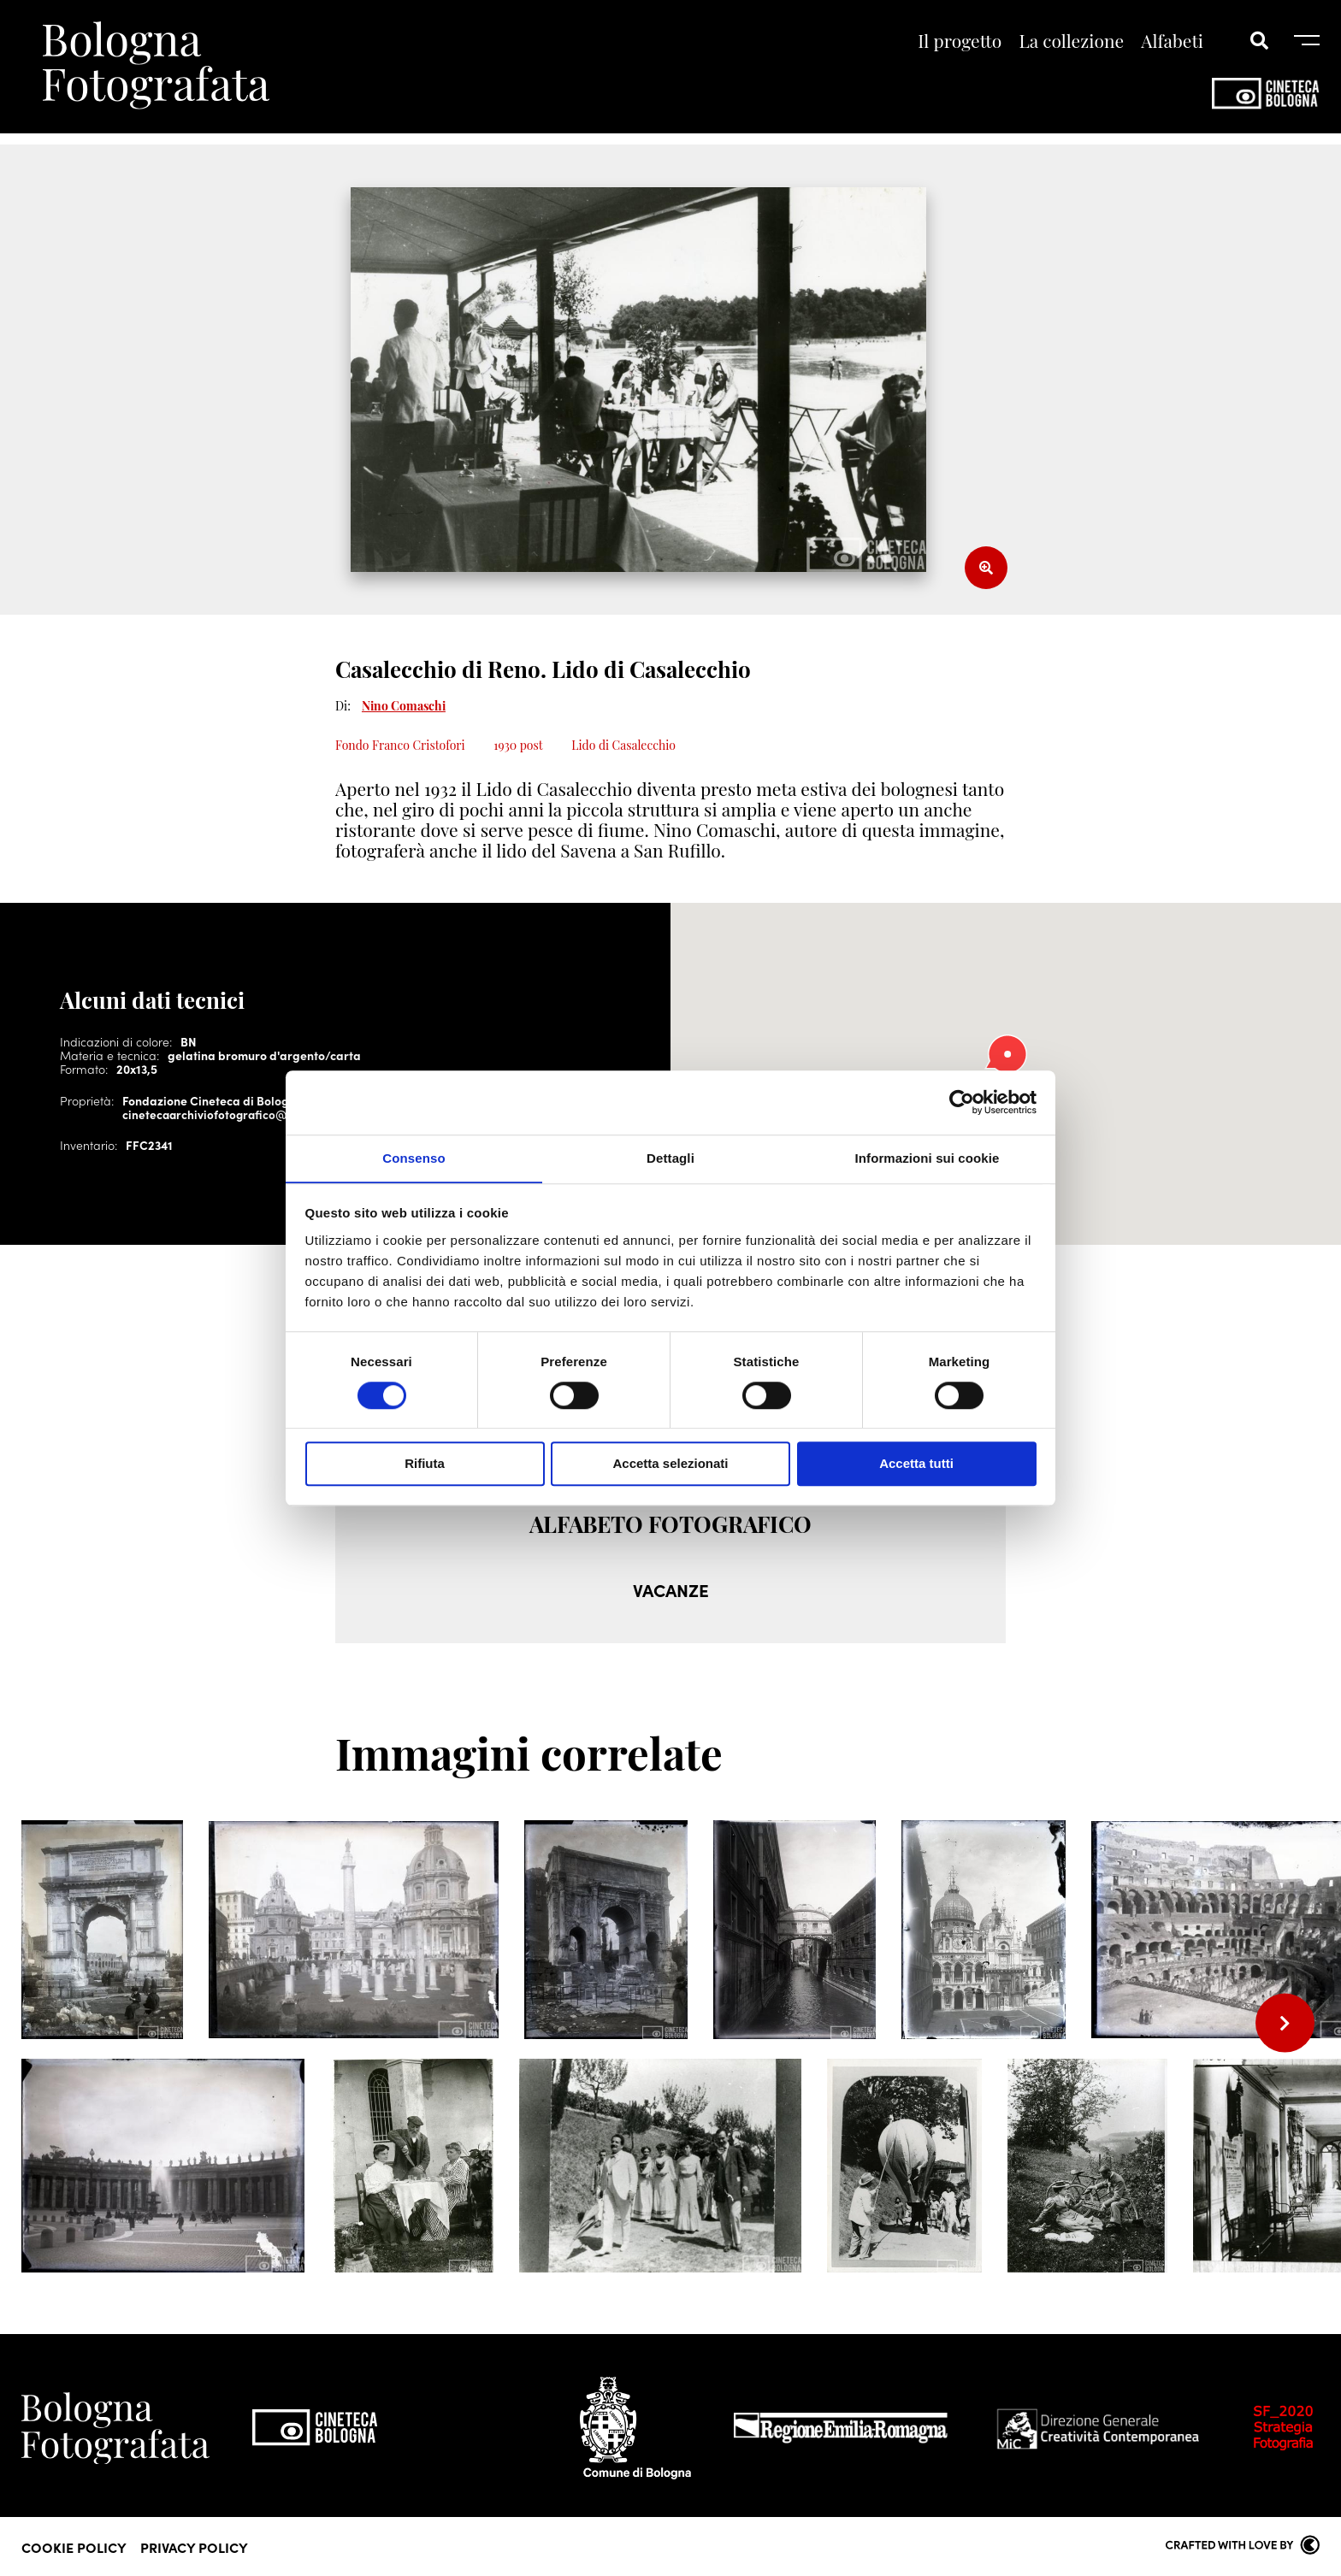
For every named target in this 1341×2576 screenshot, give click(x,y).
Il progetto (959, 42)
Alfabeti (1172, 42)
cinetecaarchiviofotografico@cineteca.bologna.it (261, 1114)
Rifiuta (425, 1464)
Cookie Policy (74, 2546)
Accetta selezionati (670, 1464)
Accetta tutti (916, 1464)
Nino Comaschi (404, 706)
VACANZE (670, 1589)
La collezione (1072, 42)
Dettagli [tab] (670, 1157)
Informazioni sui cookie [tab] (927, 1157)
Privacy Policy (194, 2546)
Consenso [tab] (413, 1157)
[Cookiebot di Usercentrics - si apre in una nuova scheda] (962, 1102)
